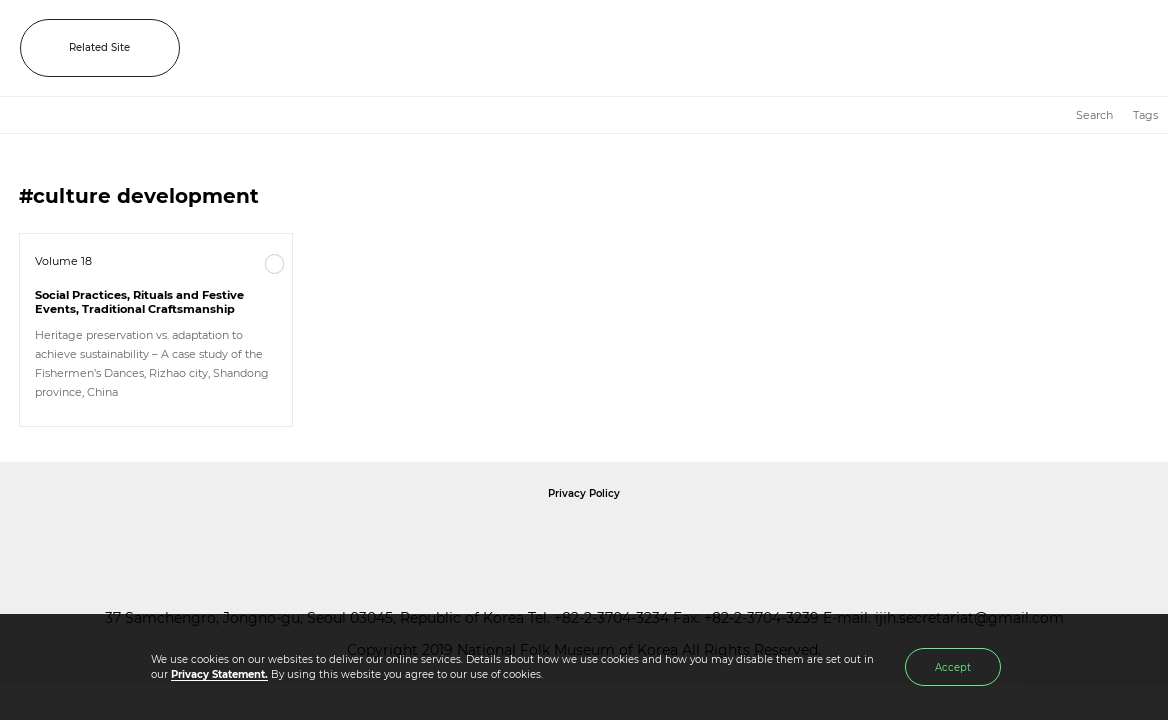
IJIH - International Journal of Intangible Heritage (625, 48)
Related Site (99, 47)
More (275, 264)
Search (1094, 115)
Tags (1145, 115)
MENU (1133, 48)
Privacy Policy (584, 493)
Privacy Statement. (219, 674)
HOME (1050, 115)
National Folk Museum (414, 538)
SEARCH (1088, 48)
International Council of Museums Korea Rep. (800, 538)
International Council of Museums (625, 538)
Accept (953, 667)
